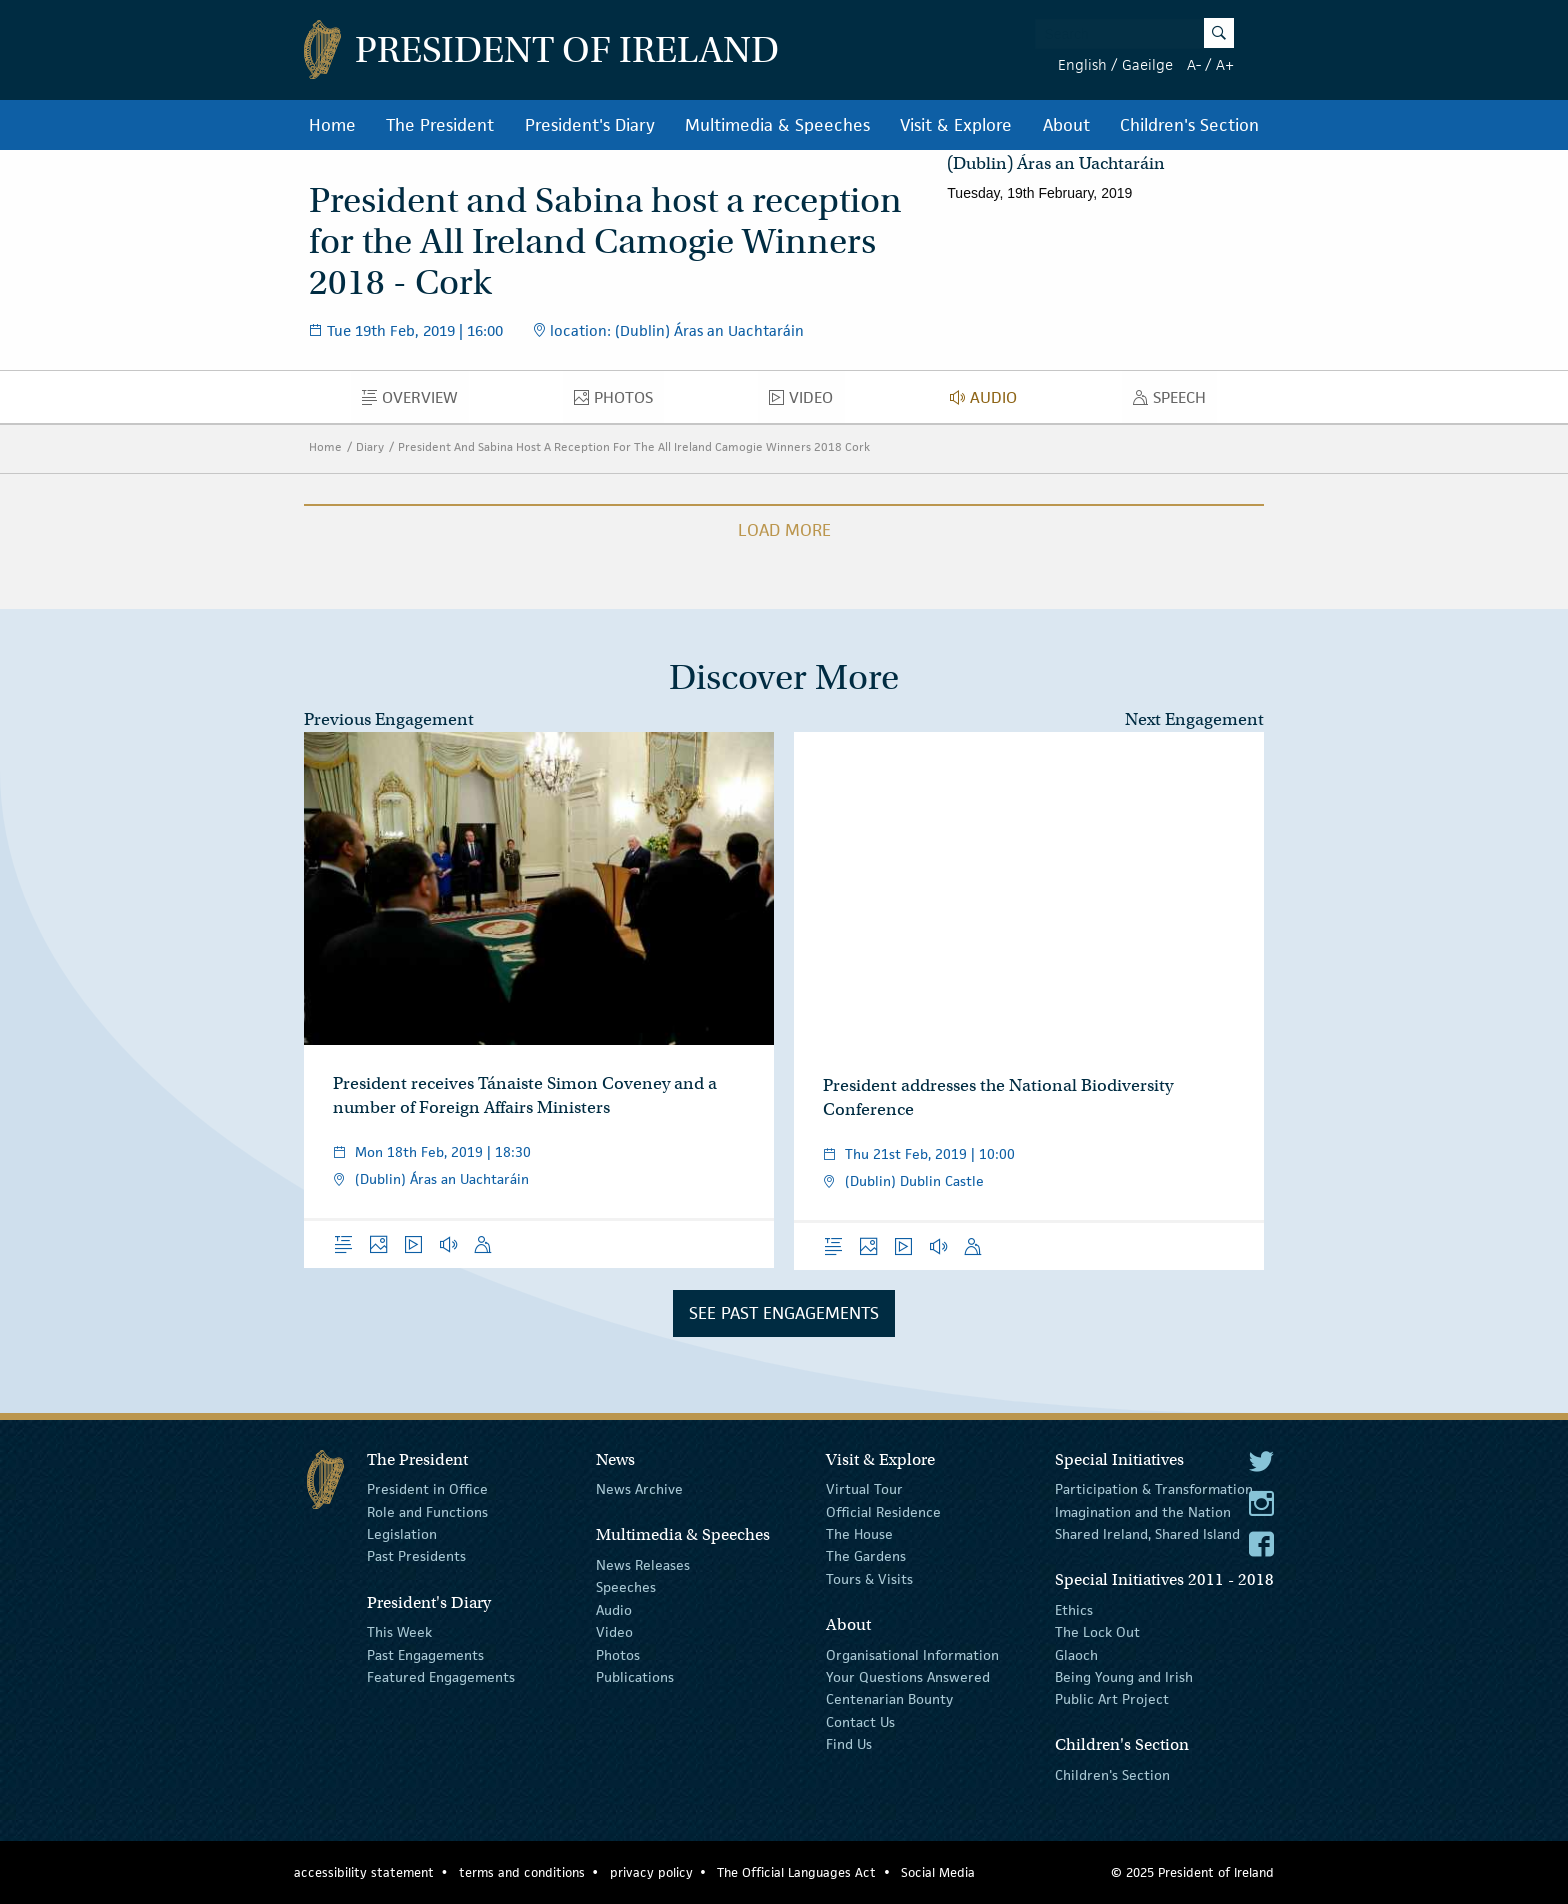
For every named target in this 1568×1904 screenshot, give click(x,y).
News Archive (639, 1489)
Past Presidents (416, 1556)
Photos (619, 402)
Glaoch (1076, 1654)
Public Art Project (1112, 1699)
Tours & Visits (869, 1579)
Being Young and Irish (1124, 1677)
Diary (370, 446)
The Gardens (866, 1556)
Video (806, 402)
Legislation (402, 1534)
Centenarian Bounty (889, 1699)
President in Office (427, 1489)
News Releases (643, 1565)
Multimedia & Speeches (777, 125)
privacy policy (651, 1872)
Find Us (849, 1744)
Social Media (938, 1872)
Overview (415, 402)
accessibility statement (364, 1872)
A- (1194, 64)
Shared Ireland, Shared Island (1147, 1534)
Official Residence (883, 1511)
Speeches (626, 1587)
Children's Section (1189, 125)
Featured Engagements (441, 1677)
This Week (399, 1632)
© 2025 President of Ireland (1192, 1872)
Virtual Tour (864, 1489)
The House (859, 1534)
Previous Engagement (389, 719)
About (1066, 125)
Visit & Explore (956, 125)
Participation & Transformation (1154, 1489)
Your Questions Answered (908, 1677)
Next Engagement (1194, 719)
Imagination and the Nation (1143, 1511)
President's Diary (590, 125)
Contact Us (860, 1721)
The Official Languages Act (796, 1872)
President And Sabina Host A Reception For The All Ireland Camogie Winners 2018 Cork (634, 446)
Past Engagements (425, 1654)
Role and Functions (427, 1511)
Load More (784, 530)
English (1082, 64)
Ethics (1074, 1610)
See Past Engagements (784, 1313)
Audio (989, 402)
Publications (635, 1677)
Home (332, 125)
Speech (1175, 402)
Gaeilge (1147, 64)
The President (440, 125)
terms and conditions (522, 1872)
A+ (1225, 64)
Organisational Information (912, 1654)
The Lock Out (1097, 1632)
